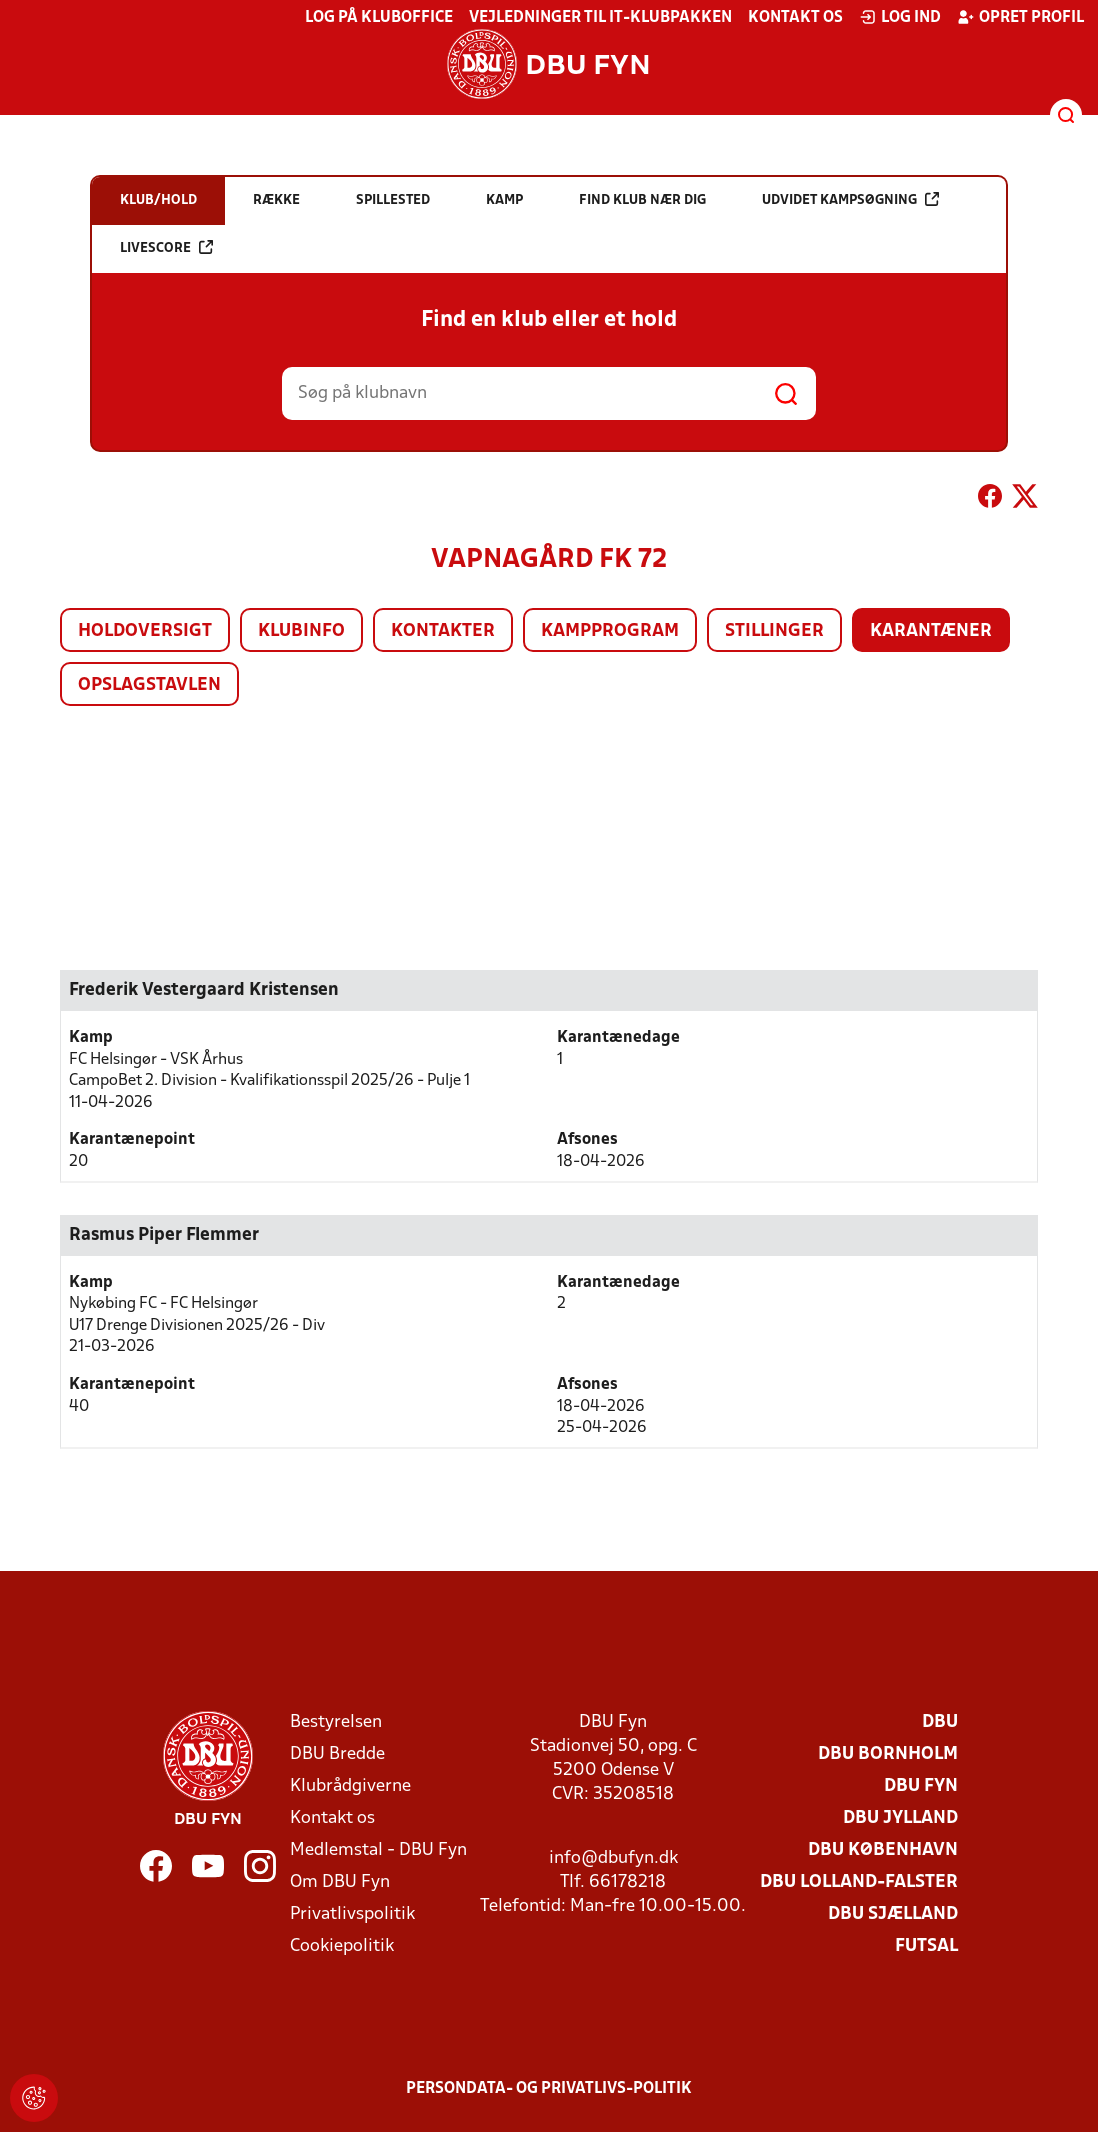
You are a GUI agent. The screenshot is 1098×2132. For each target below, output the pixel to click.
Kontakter (443, 631)
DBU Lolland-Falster (859, 1882)
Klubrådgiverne (350, 1786)
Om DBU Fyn (340, 1882)
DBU (940, 1722)
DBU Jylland (900, 1818)
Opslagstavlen (149, 685)
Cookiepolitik (342, 1946)
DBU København (883, 1850)
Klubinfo (301, 631)
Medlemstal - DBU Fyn (378, 1850)
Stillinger (774, 631)
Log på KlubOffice (379, 18)
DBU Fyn (921, 1786)
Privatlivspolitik (352, 1914)
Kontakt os (795, 18)
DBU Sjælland (893, 1914)
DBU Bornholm (888, 1754)
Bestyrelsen (336, 1722)
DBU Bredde (337, 1754)
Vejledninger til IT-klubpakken (600, 18)
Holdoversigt (145, 631)
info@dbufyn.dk (613, 1858)
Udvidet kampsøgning (850, 199)
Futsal (926, 1946)
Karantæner (931, 631)
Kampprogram (610, 631)
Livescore (166, 247)
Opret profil (1020, 17)
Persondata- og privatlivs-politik (549, 2089)
